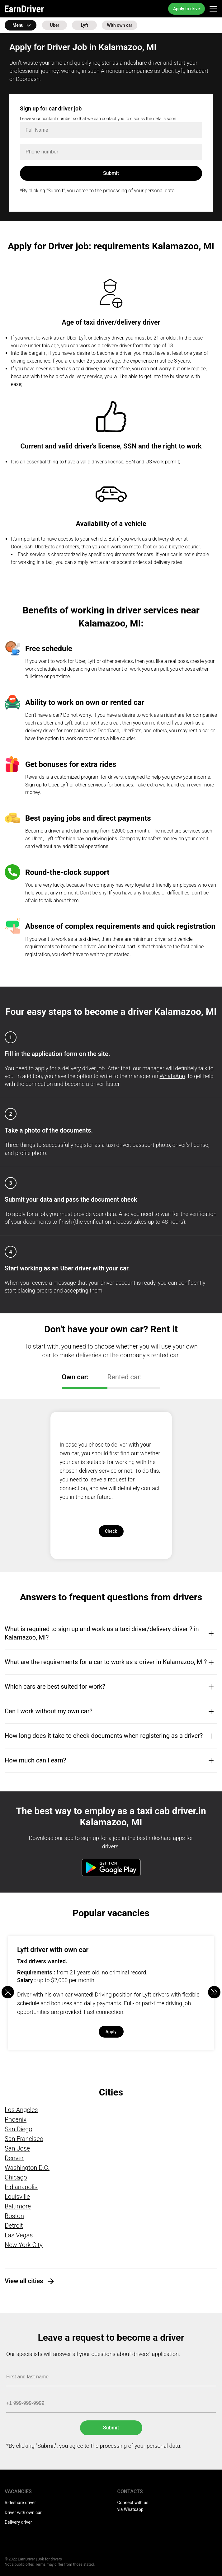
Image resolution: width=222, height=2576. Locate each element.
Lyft (84, 25)
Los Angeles (21, 2110)
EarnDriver (24, 8)
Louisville (17, 2196)
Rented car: (124, 1377)
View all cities (24, 2281)
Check (111, 1531)
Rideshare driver (20, 2502)
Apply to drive (186, 8)
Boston (14, 2216)
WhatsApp (172, 1076)
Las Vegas (19, 2235)
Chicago (16, 2177)
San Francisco (24, 2138)
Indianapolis (21, 2187)
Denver (14, 2158)
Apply (111, 2031)
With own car (119, 25)
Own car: (75, 1377)
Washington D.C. (27, 2167)
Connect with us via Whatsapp (133, 2506)
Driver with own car (23, 2512)
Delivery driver (18, 2522)
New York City (24, 2245)
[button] (214, 1992)
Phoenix (15, 2119)
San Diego (18, 2129)
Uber (54, 25)
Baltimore (18, 2206)
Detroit (14, 2225)
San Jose (17, 2148)
